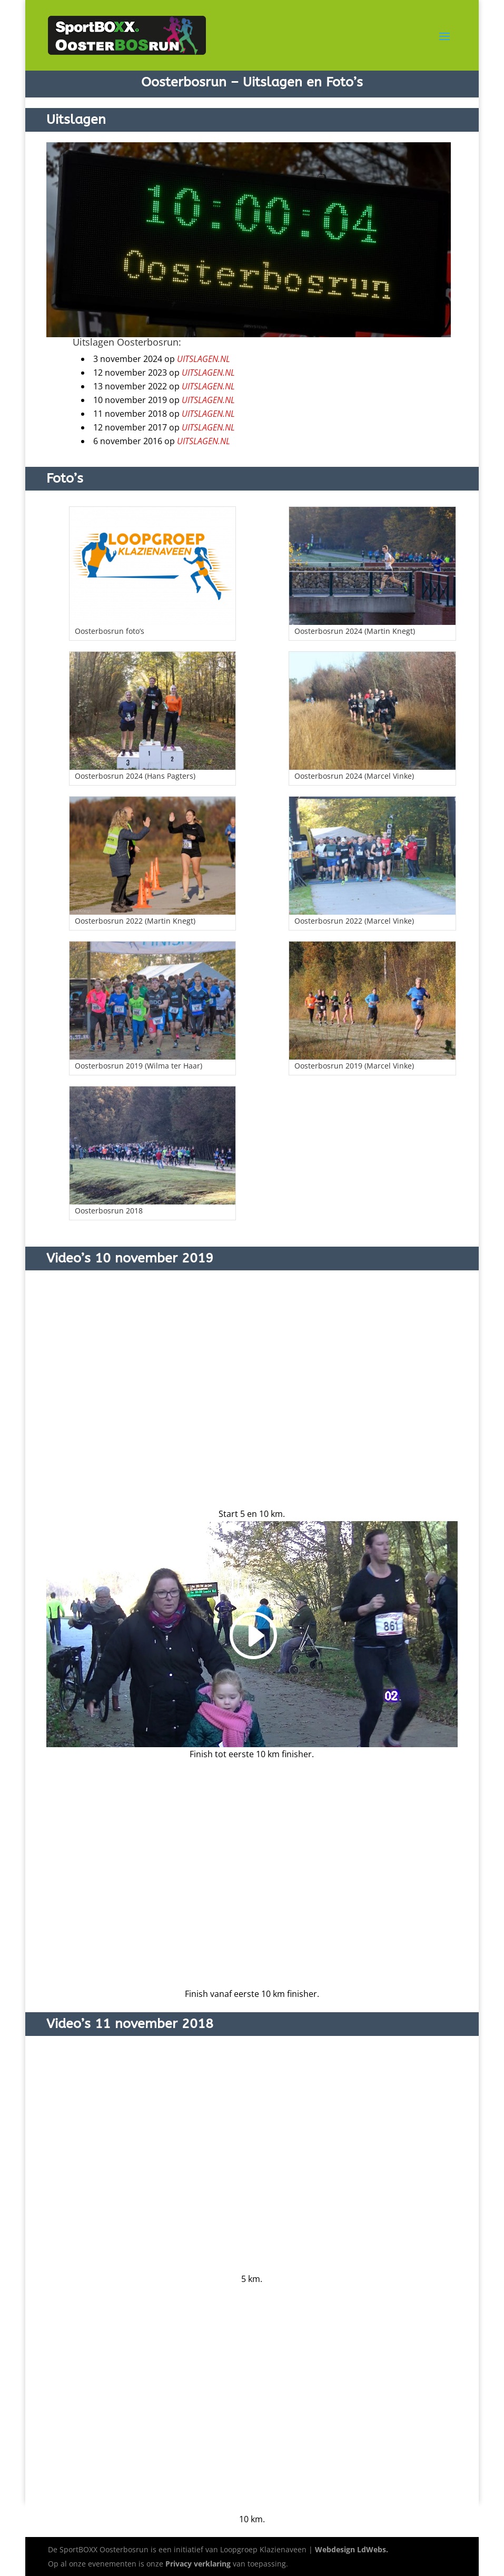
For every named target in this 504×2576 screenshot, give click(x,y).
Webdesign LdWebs (350, 2549)
